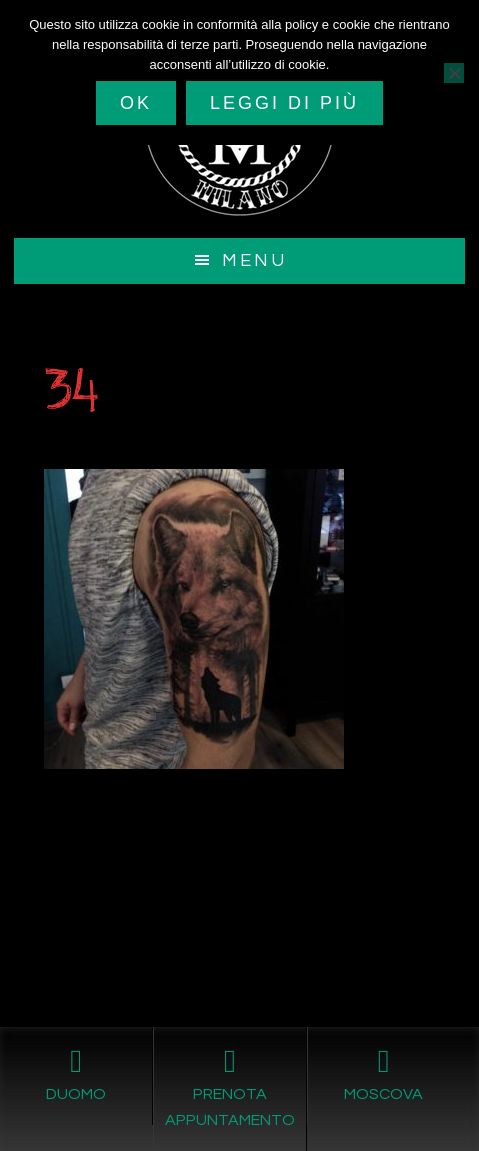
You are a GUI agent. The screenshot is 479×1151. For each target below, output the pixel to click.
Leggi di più (284, 103)
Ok (136, 103)
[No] (454, 73)
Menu (254, 260)
